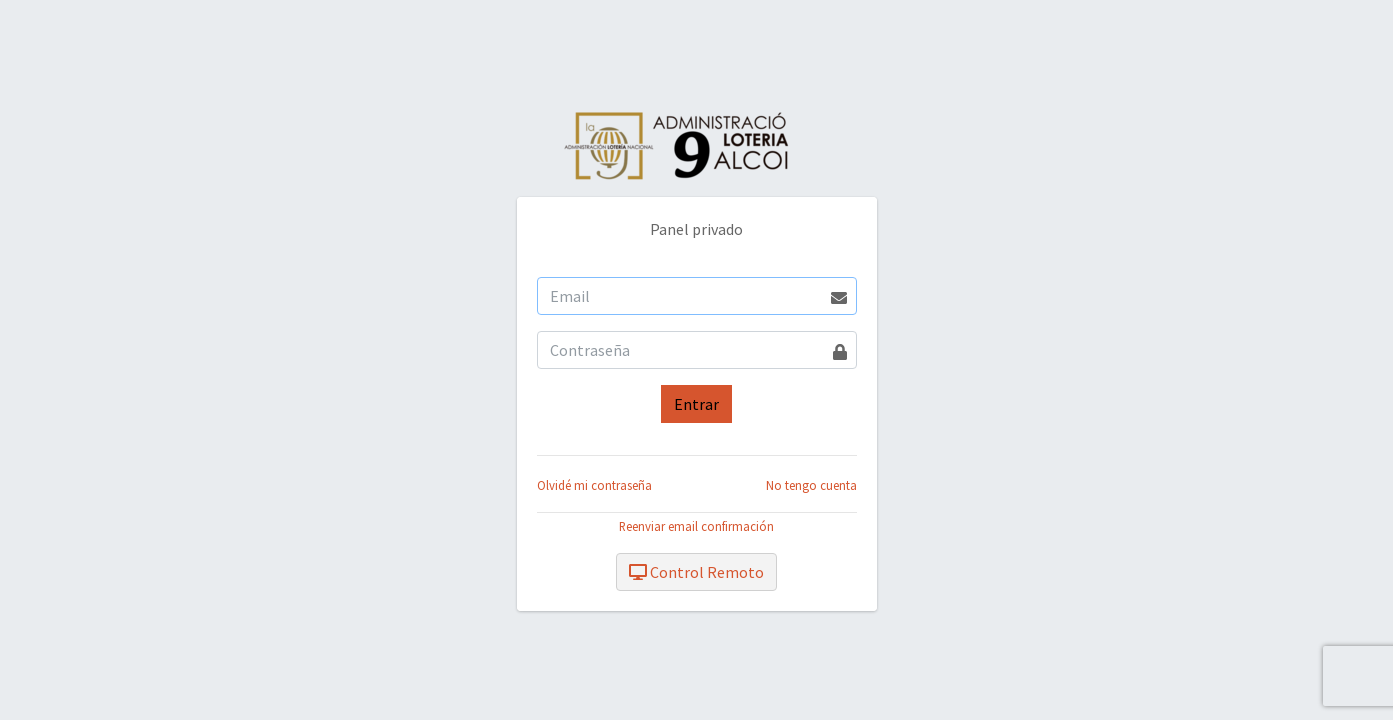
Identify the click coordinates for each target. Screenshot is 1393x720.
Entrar (696, 404)
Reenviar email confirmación (696, 526)
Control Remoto (696, 572)
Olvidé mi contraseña (594, 485)
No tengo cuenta (811, 485)
